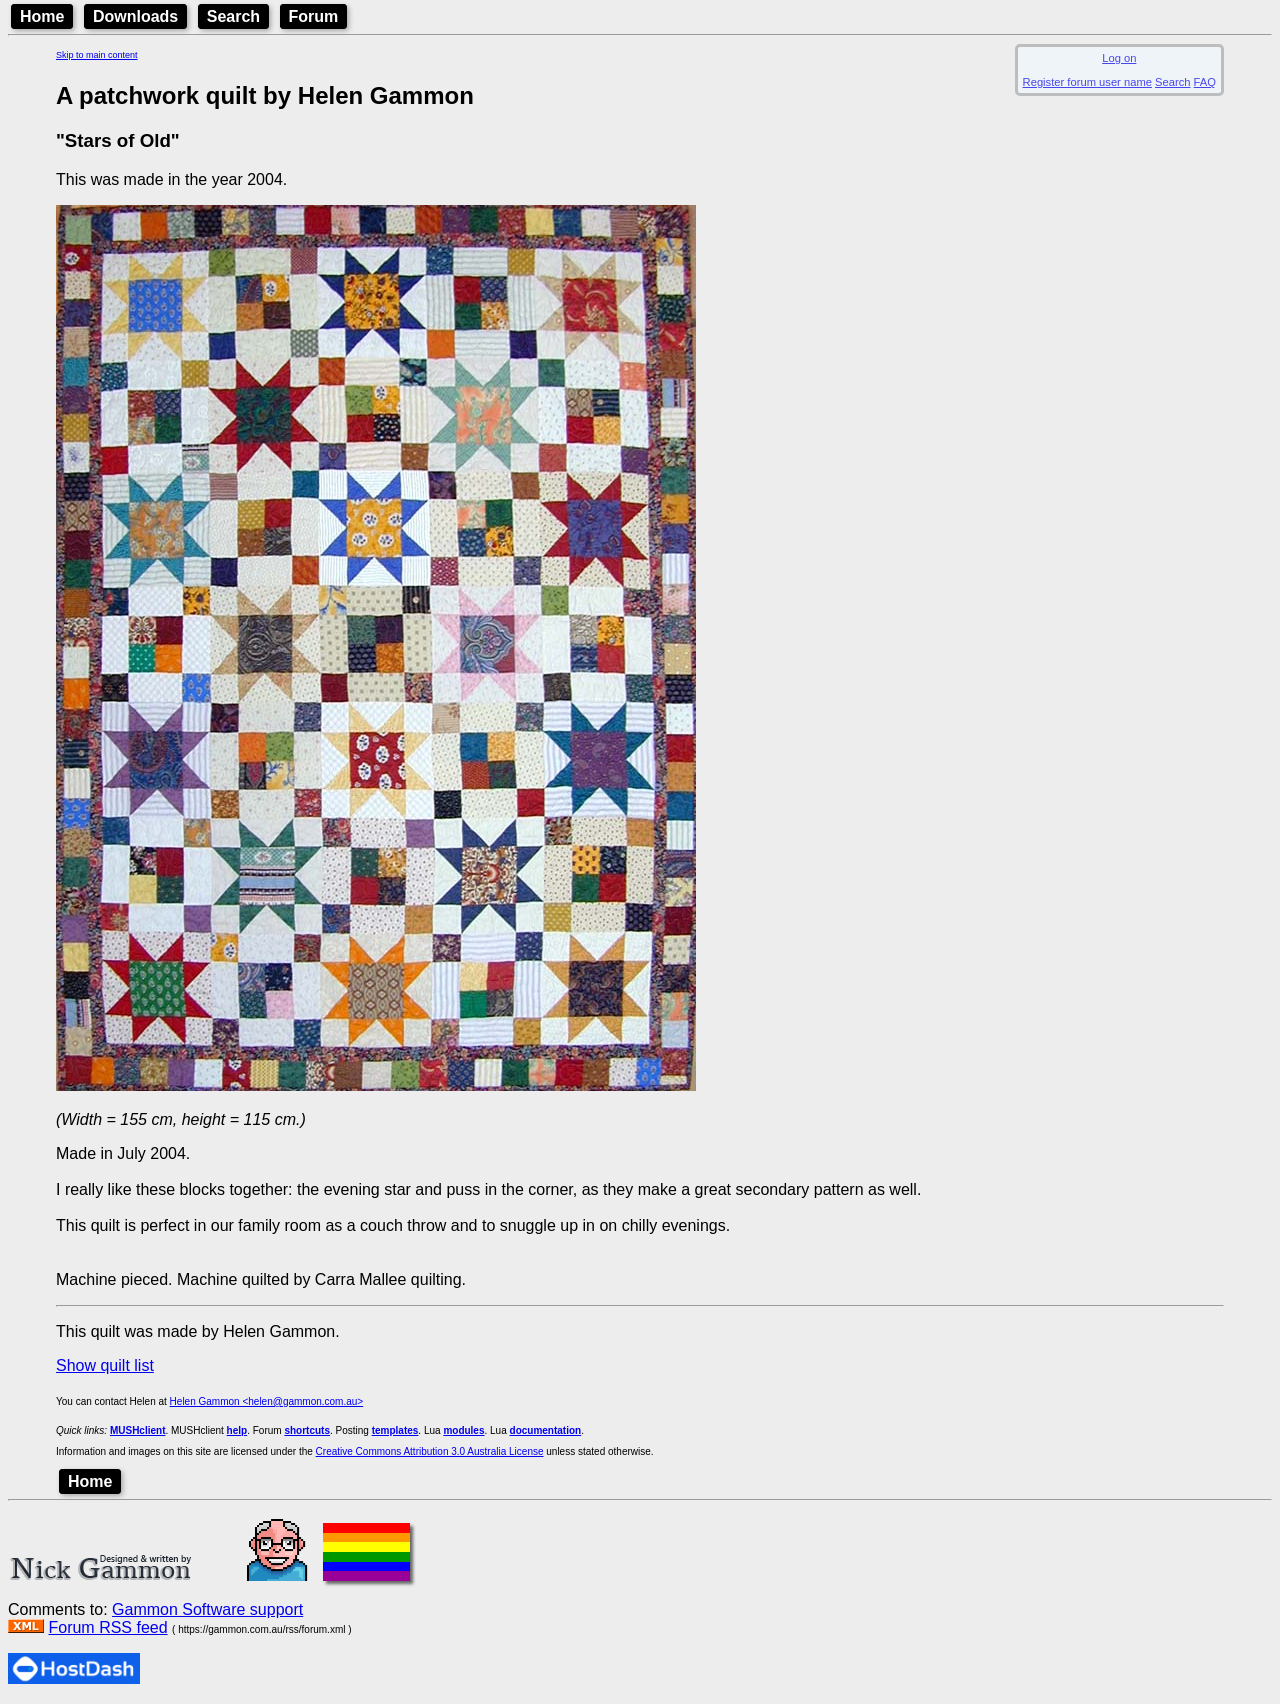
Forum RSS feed (107, 1627)
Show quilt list (105, 1365)
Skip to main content (97, 55)
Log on (1119, 58)
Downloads (135, 16)
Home (42, 16)
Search (233, 16)
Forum (314, 16)
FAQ (1205, 82)
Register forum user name (1087, 82)
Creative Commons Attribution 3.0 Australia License (430, 1451)
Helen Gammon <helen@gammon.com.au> (267, 1401)
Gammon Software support (207, 1609)
